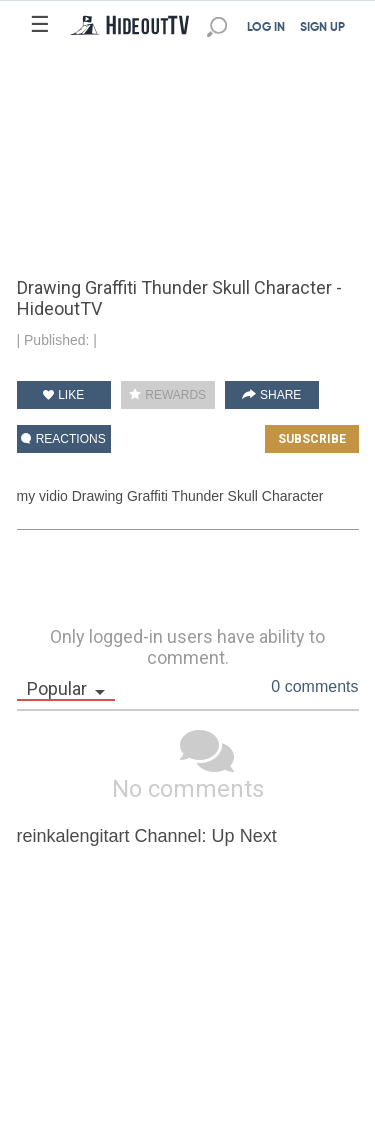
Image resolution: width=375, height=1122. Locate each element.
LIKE (63, 395)
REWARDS (167, 395)
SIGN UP (322, 28)
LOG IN (266, 28)
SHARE (272, 395)
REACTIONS (63, 439)
